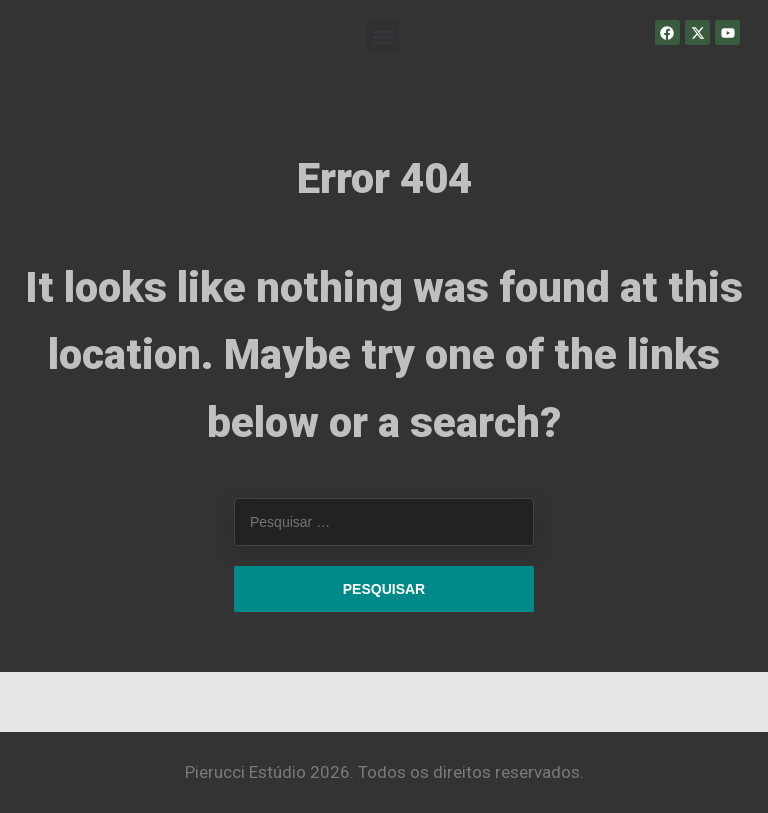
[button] (382, 36)
